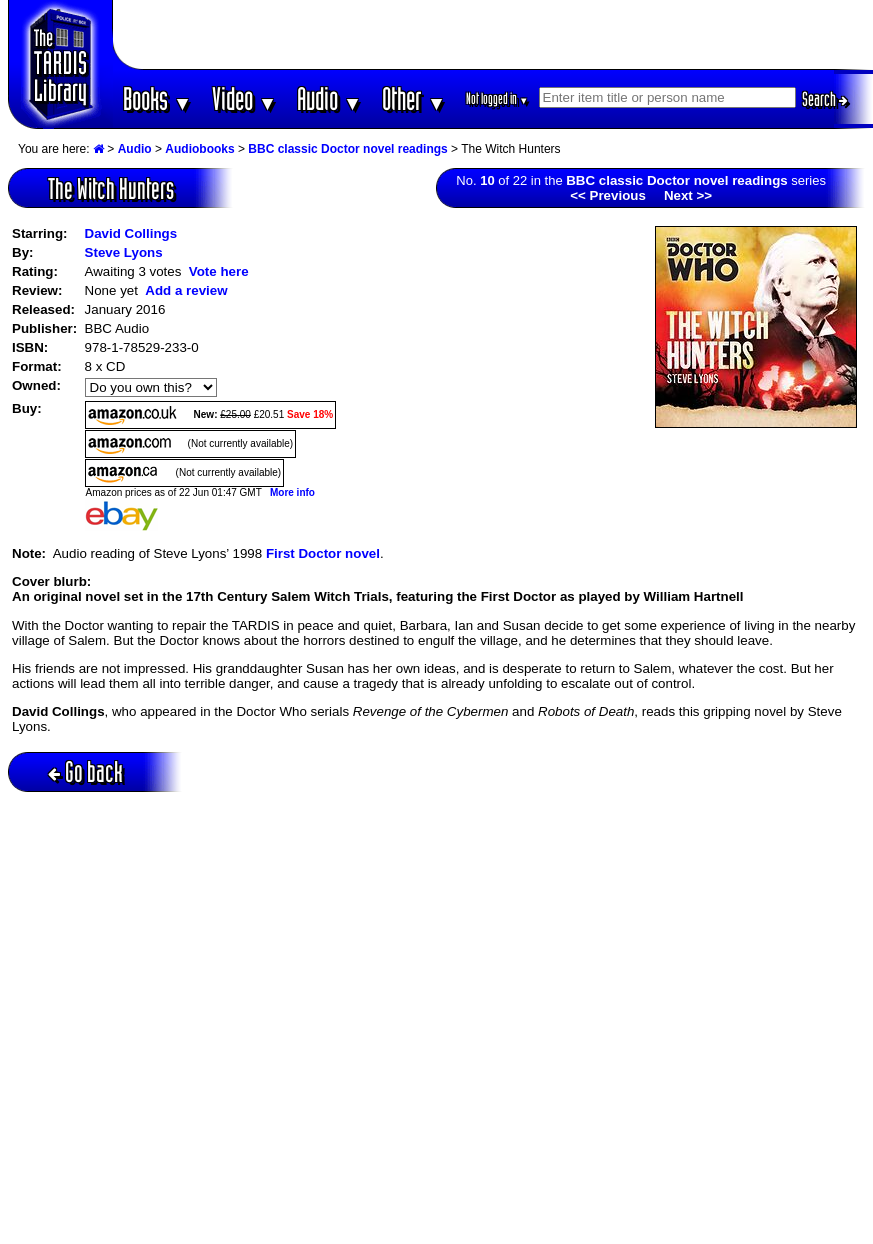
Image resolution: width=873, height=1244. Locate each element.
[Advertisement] (493, 35)
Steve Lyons (124, 252)
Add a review (186, 290)
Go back (85, 771)
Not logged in (497, 98)
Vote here (219, 271)
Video (244, 98)
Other (414, 98)
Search (825, 99)
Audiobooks (199, 149)
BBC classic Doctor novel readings (347, 149)
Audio (329, 98)
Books (157, 98)
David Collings (131, 233)
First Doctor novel (323, 553)
